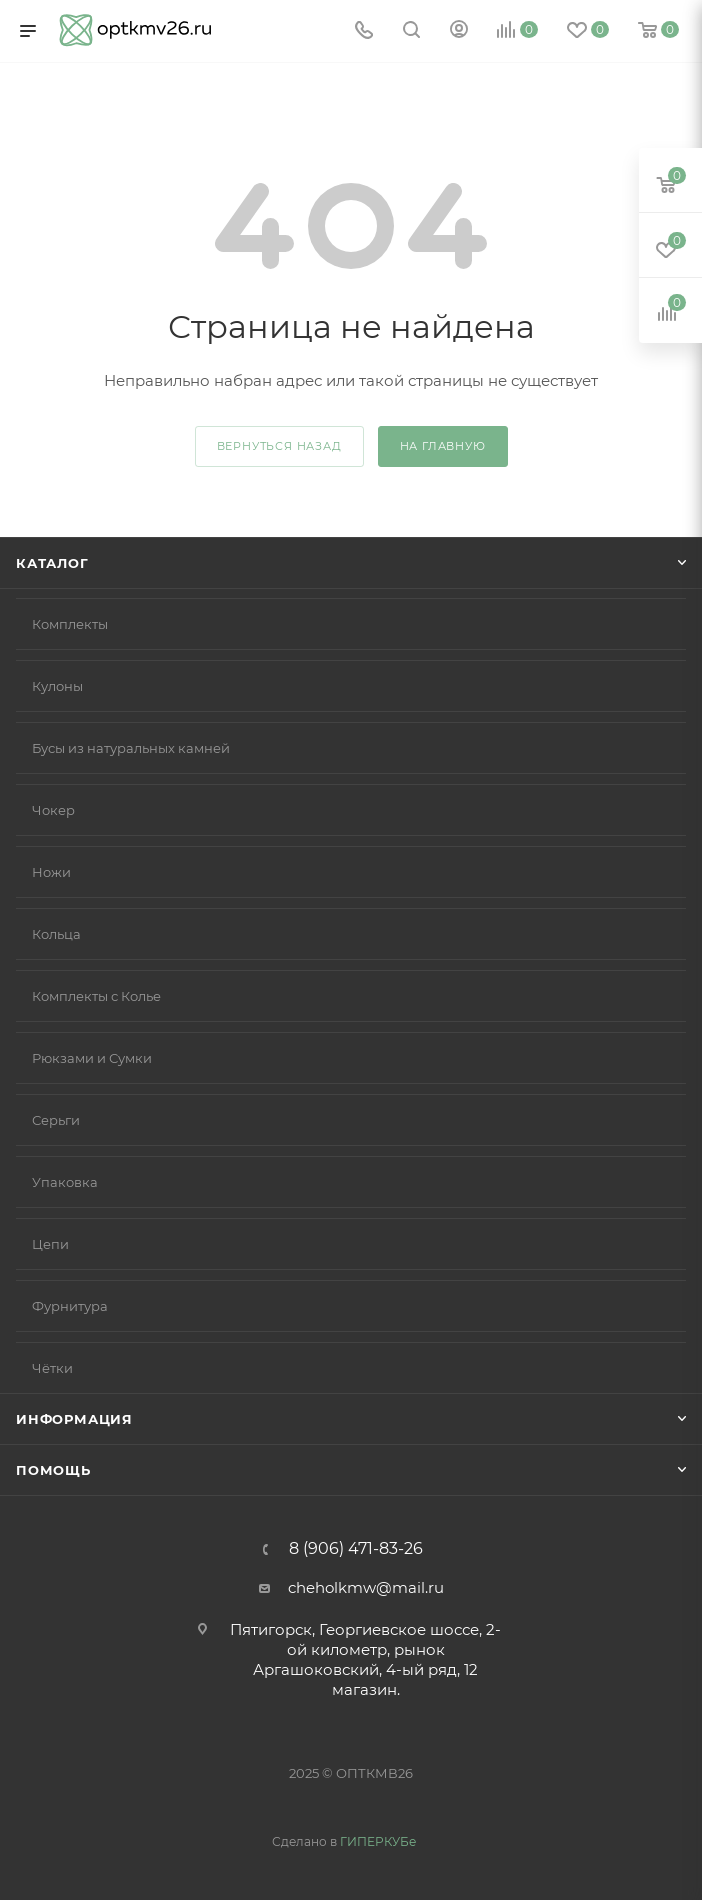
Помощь (53, 1470)
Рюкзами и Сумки (92, 1058)
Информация (74, 1419)
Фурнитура (70, 1306)
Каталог (52, 563)
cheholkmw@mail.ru (366, 1587)
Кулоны (57, 686)
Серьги (56, 1120)
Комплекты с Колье (96, 996)
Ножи (51, 872)
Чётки (52, 1368)
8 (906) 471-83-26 (356, 1549)
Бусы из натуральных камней (131, 748)
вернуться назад (279, 446)
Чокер (53, 810)
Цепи (50, 1244)
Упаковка (65, 1182)
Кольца (56, 934)
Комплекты (70, 624)
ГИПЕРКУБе (378, 1841)
